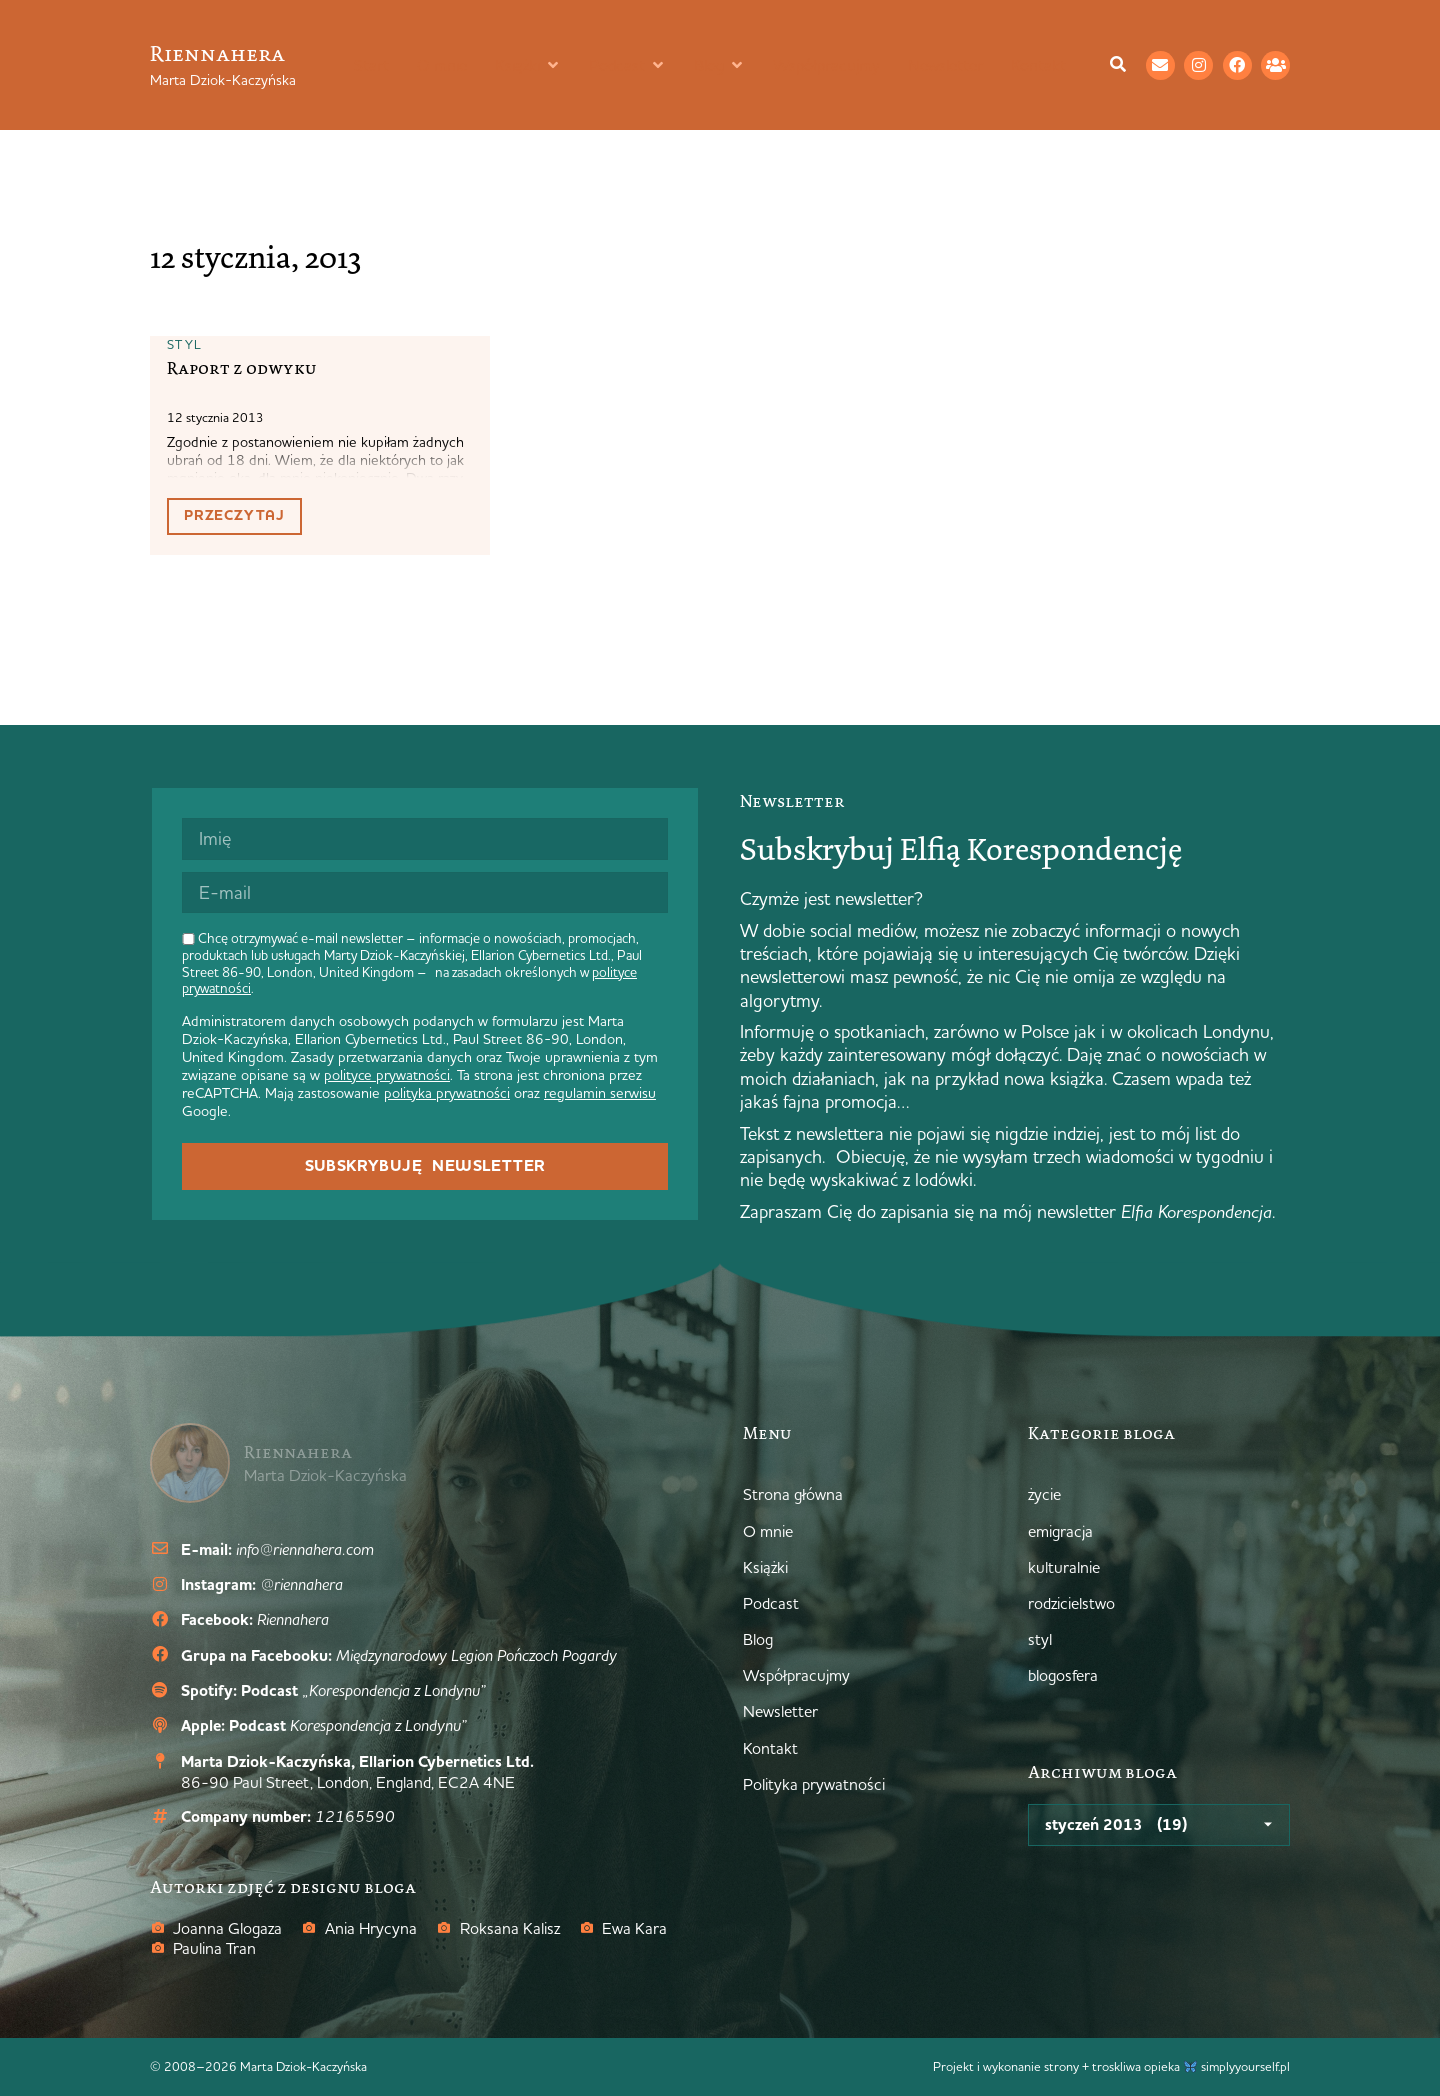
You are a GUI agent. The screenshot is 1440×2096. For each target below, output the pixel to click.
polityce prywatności (387, 1075)
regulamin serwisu (600, 1093)
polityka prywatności (447, 1093)
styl (184, 344)
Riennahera (217, 53)
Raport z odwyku (242, 368)
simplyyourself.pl (1245, 2066)
